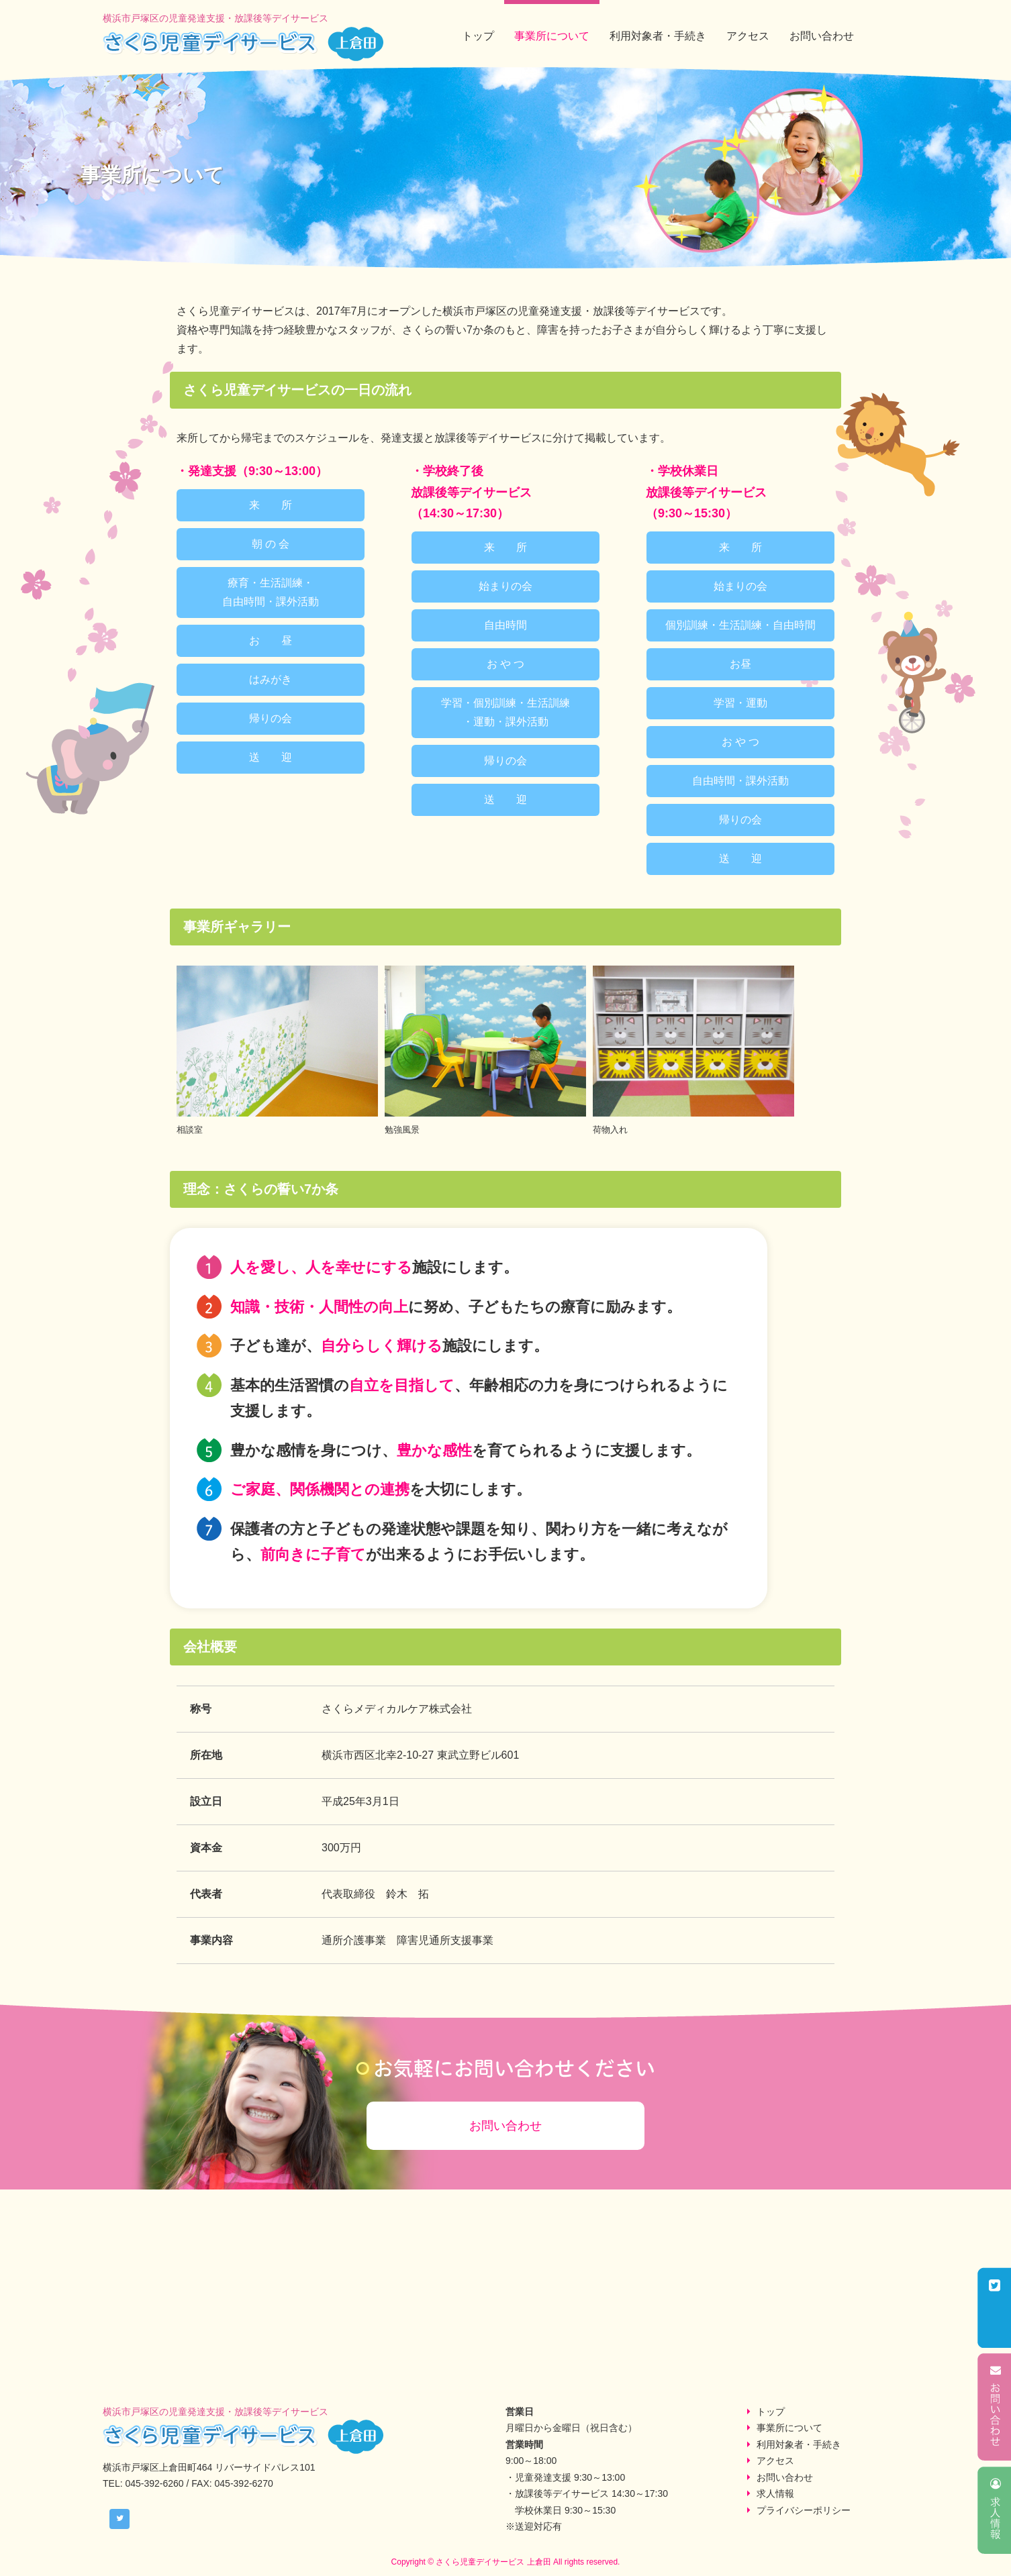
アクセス (747, 36)
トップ (478, 36)
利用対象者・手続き (658, 36)
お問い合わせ (821, 36)
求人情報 (775, 2493)
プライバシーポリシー (804, 2510)
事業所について (551, 36)
